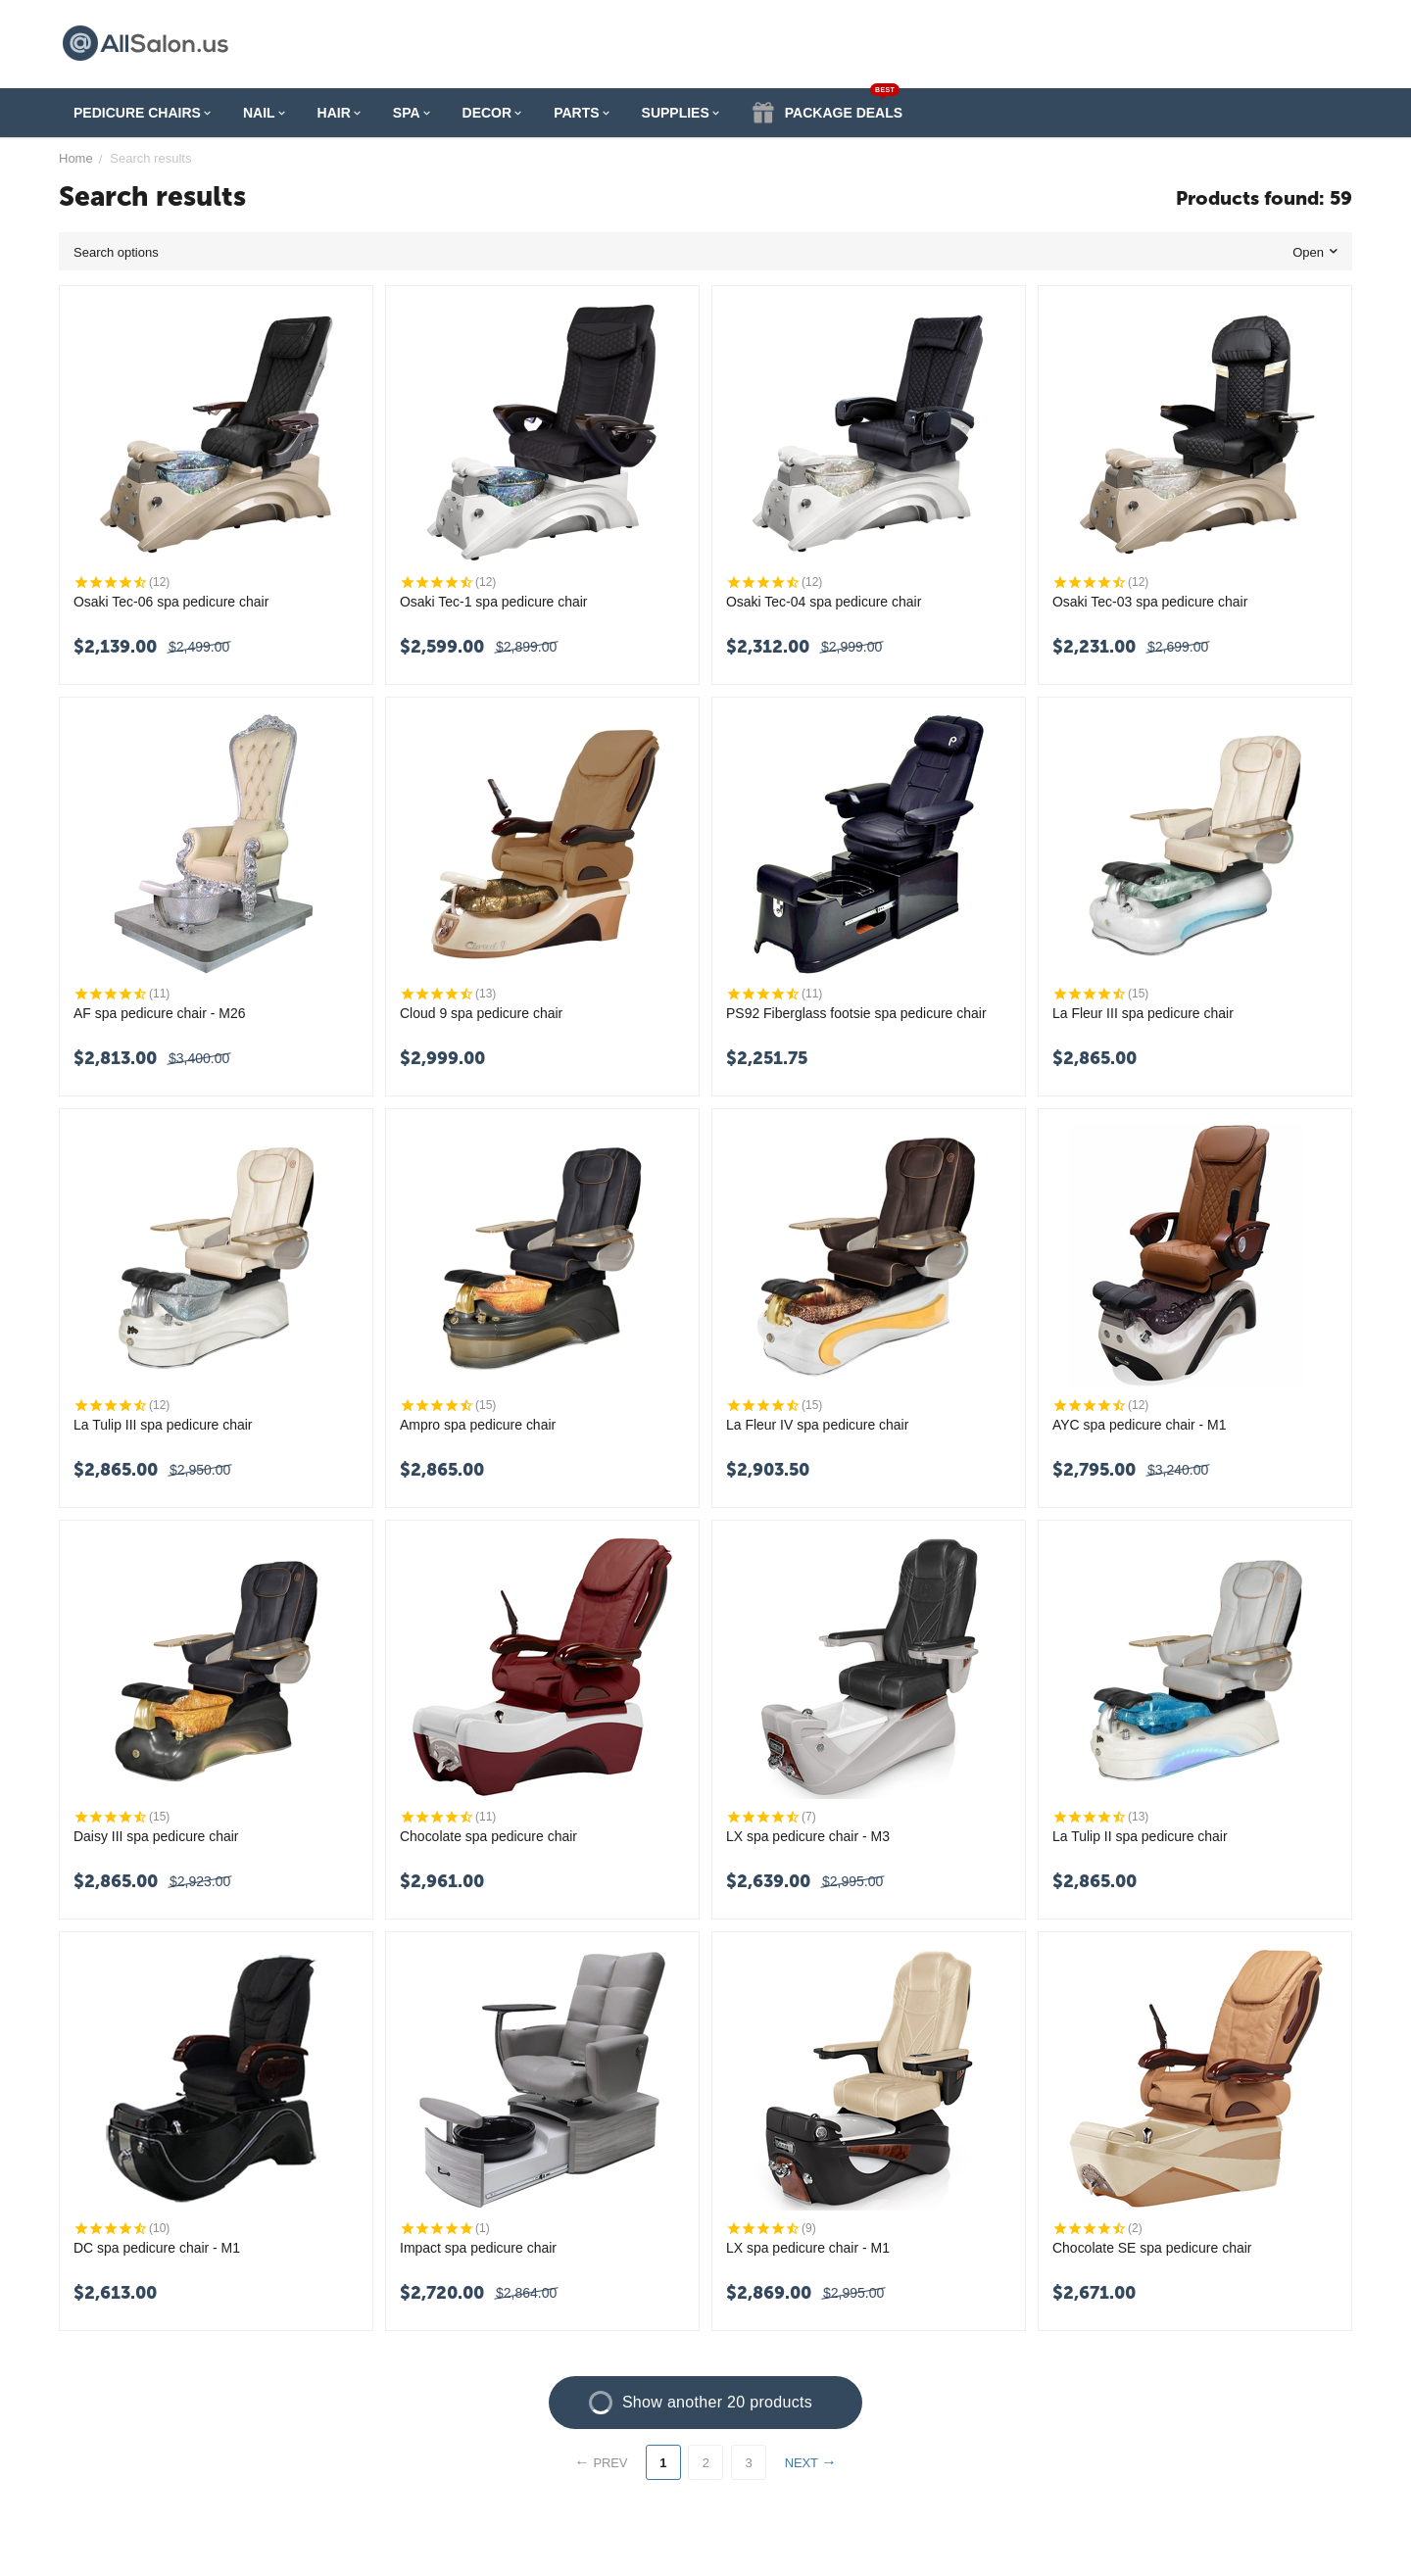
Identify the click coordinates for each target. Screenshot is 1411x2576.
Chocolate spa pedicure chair (488, 1836)
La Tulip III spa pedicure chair (163, 1425)
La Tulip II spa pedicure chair (1140, 1836)
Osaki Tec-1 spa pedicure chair (494, 601)
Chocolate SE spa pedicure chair (1152, 2248)
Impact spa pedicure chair (478, 2248)
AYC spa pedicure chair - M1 (1139, 1425)
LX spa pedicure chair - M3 (808, 1836)
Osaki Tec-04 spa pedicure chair (824, 601)
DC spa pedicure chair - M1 (156, 2248)
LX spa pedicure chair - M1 (808, 2248)
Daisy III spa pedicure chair (156, 1836)
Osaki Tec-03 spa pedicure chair (1150, 601)
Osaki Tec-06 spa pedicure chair (171, 601)
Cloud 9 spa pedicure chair (481, 1013)
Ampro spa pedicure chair (478, 1425)
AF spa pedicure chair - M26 (159, 1013)
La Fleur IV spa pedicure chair (817, 1425)
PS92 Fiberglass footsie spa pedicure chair (856, 1013)
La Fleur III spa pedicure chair (1143, 1013)
